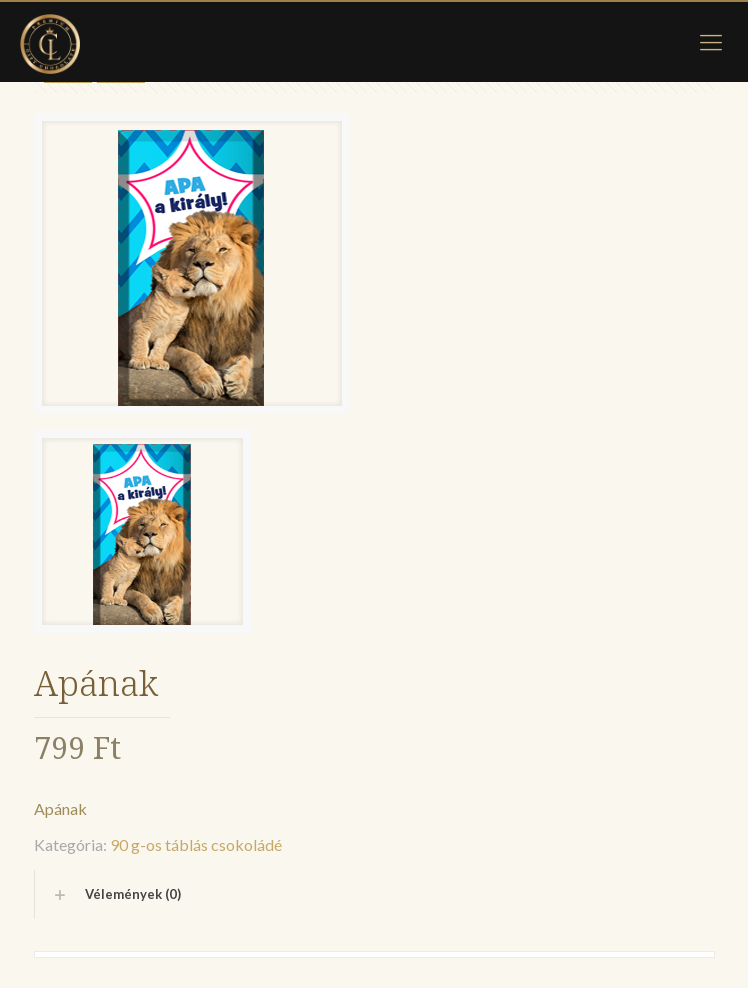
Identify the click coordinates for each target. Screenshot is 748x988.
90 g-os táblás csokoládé (196, 844)
